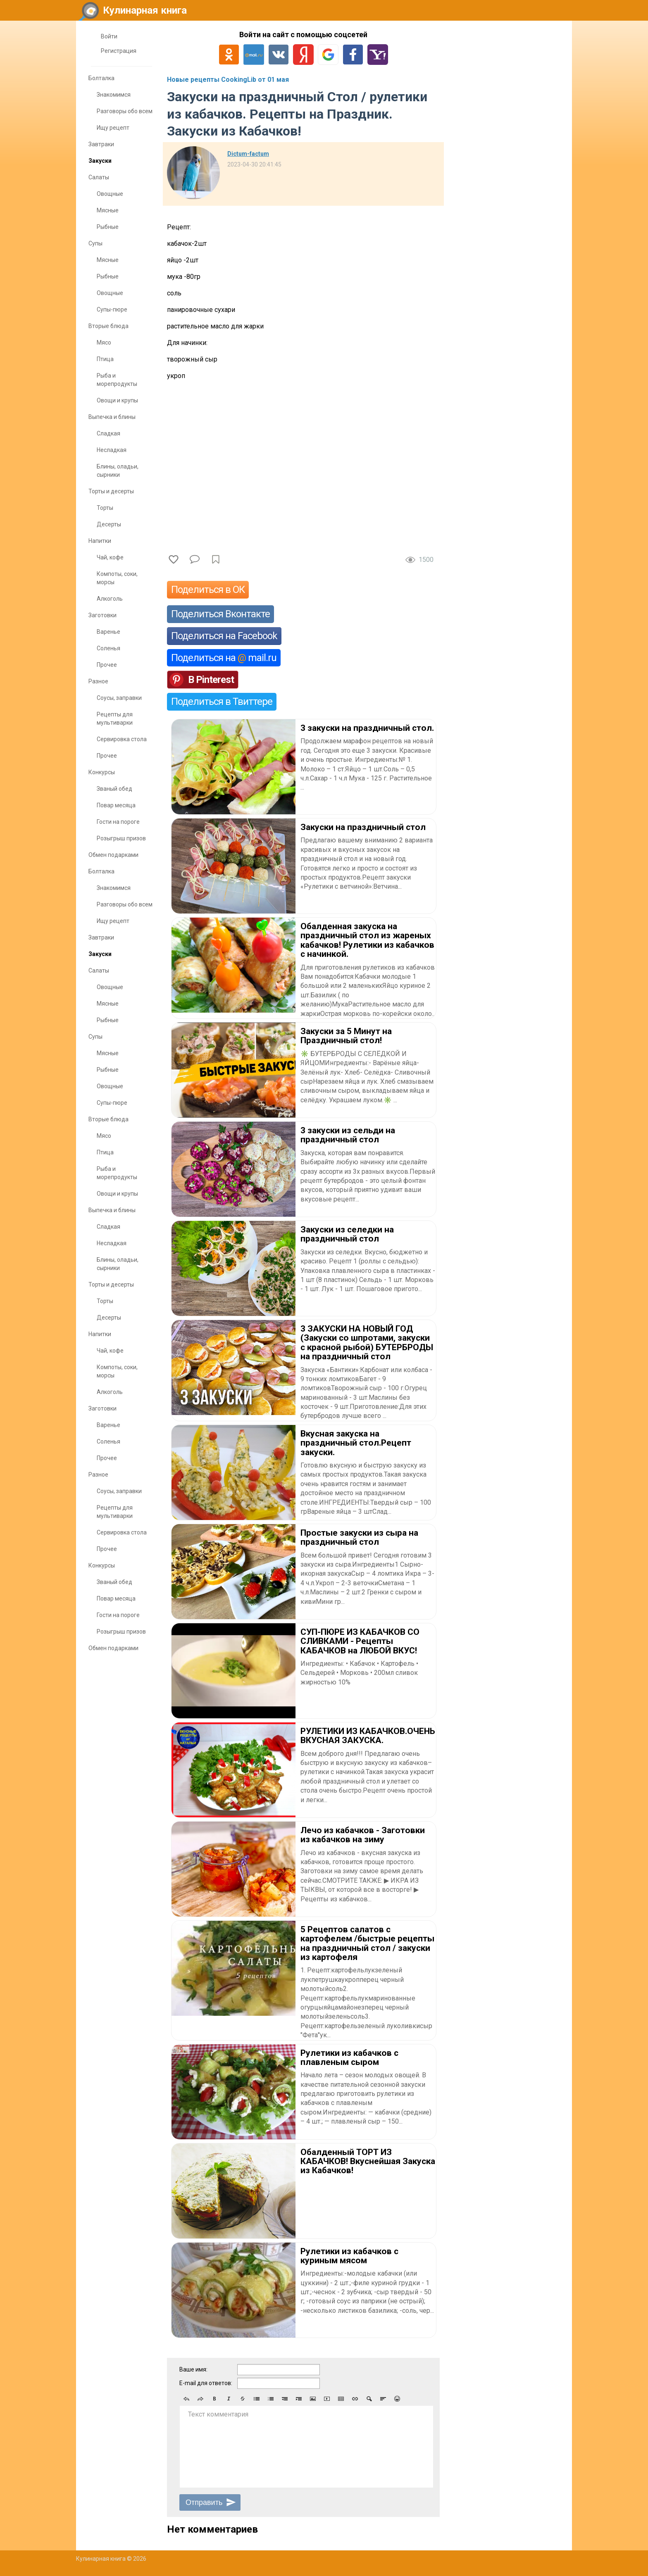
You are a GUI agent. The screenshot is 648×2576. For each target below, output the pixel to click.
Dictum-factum (248, 153)
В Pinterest (211, 679)
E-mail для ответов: (205, 2383)
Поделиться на (223, 658)
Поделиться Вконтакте (220, 614)
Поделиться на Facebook (224, 636)
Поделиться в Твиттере (221, 701)
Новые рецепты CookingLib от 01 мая (228, 79)
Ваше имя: (193, 2369)
